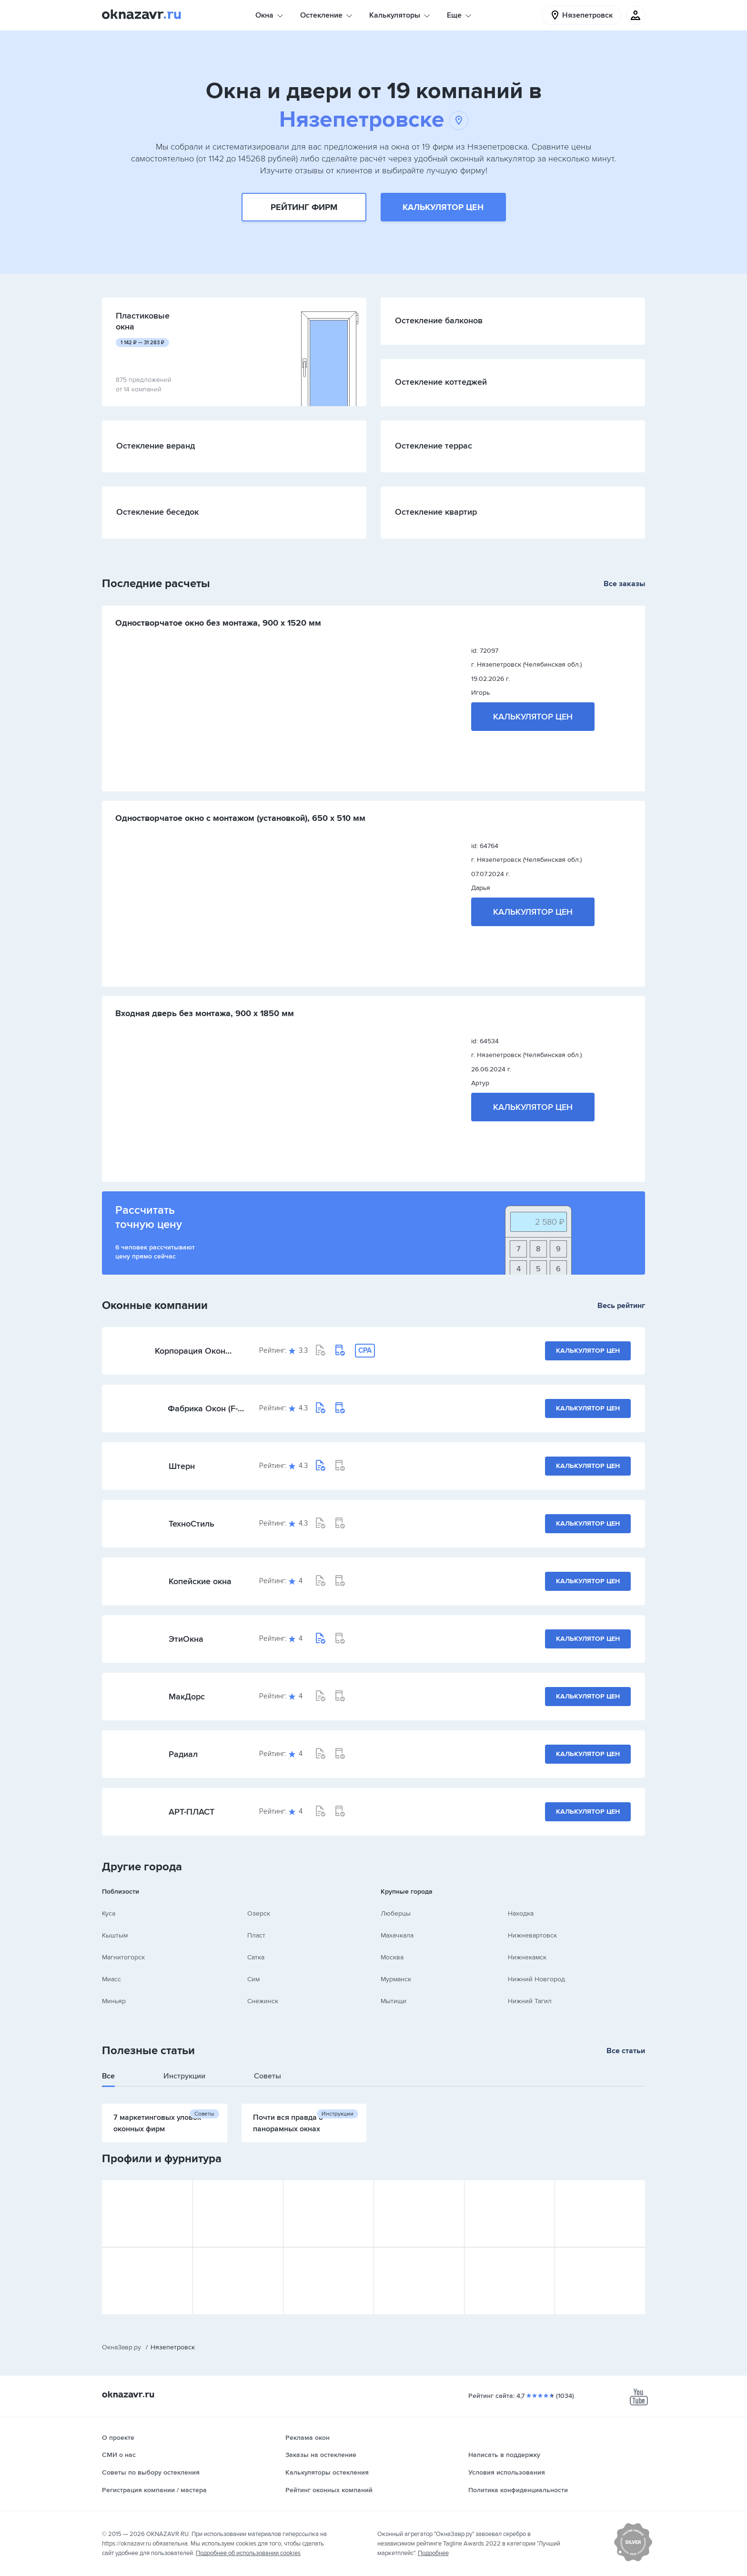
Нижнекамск (527, 1957)
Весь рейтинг (621, 1305)
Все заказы (624, 584)
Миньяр (114, 2001)
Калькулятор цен (443, 207)
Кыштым (115, 1935)
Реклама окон (307, 2438)
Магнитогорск (123, 1957)
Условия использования (506, 2472)
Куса (108, 1913)
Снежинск (262, 2001)
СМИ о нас (119, 2455)
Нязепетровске (373, 119)
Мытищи (393, 2001)
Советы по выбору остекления (151, 2472)
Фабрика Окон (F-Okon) (203, 1408)
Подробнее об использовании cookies (248, 2553)
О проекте (118, 2438)
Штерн (182, 1466)
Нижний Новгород (536, 1979)
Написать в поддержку (504, 2455)
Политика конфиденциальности (518, 2490)
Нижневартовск (532, 1935)
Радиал (183, 1754)
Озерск (258, 1913)
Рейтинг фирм (304, 207)
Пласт (256, 1935)
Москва (392, 1957)
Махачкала (397, 1935)
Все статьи (625, 2051)
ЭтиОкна (186, 1639)
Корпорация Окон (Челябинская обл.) (192, 1351)
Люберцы (396, 1913)
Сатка (255, 1957)
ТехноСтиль (191, 1523)
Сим (253, 1979)
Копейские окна (200, 1581)
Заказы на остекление (320, 2455)
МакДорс (187, 1696)
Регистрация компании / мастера (154, 2490)
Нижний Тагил (530, 2001)
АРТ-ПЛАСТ (191, 1811)
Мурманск (396, 1979)
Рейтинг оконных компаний (329, 2490)
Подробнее (433, 2553)
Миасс (111, 1979)
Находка (521, 1913)
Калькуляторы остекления (327, 2472)
